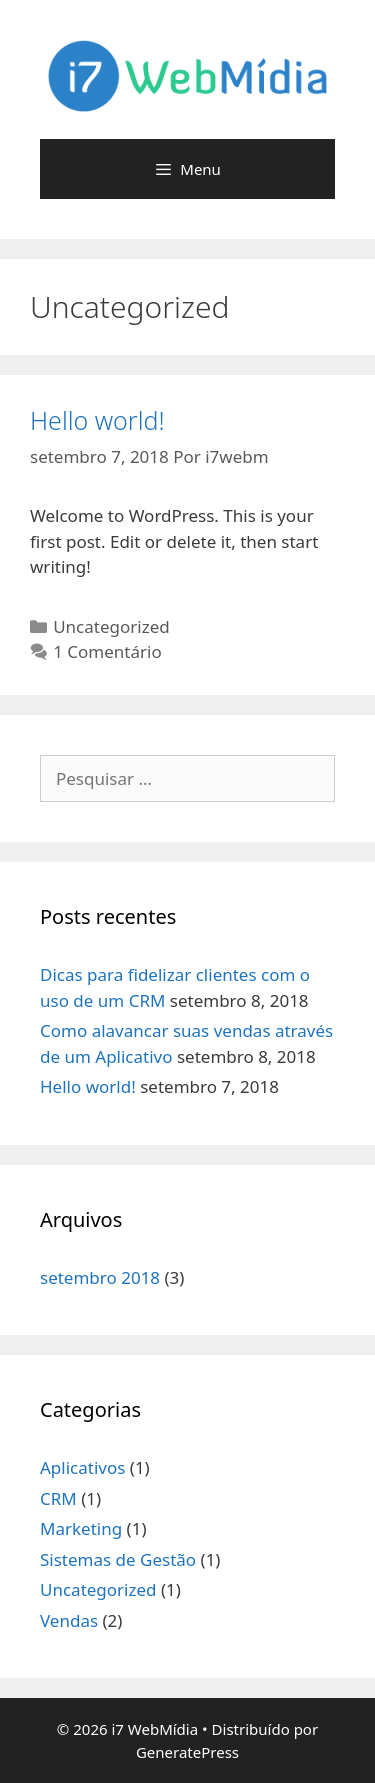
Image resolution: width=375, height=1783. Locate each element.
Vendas (69, 1620)
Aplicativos (82, 1467)
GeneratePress (187, 1752)
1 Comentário (107, 651)
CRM (58, 1498)
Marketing (81, 1528)
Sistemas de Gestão (118, 1559)
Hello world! (97, 420)
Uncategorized (111, 626)
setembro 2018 (100, 1277)
